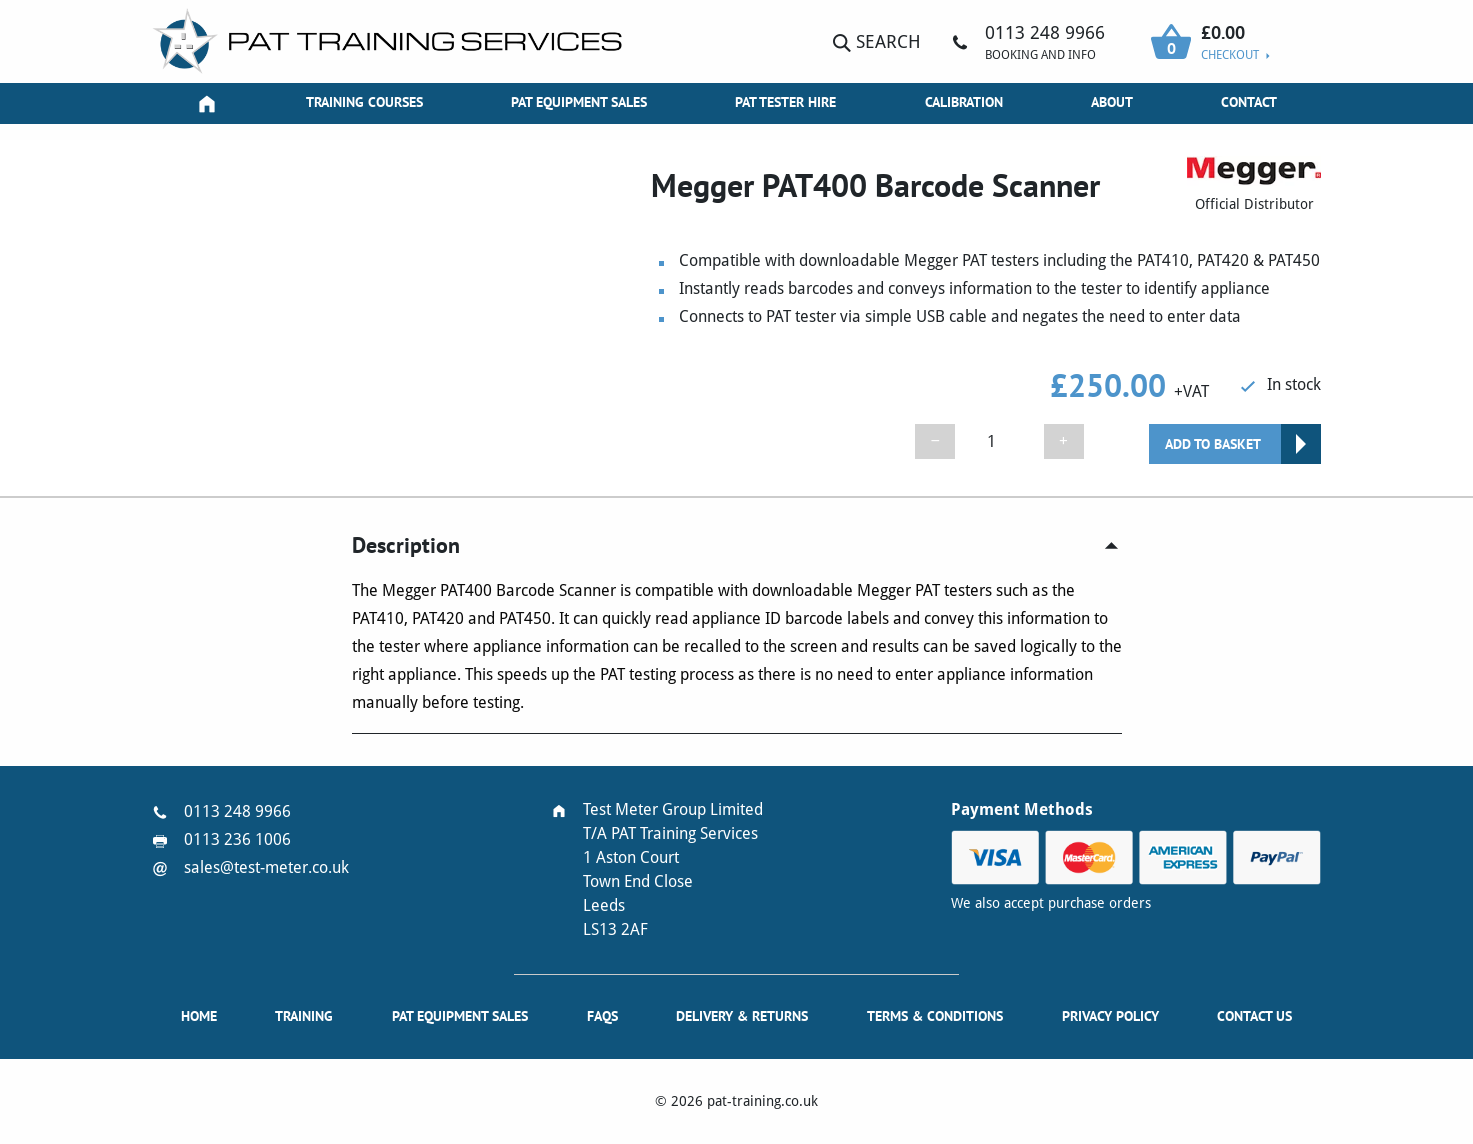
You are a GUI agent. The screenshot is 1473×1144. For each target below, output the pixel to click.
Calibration (964, 102)
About (1112, 102)
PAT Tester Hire (785, 102)
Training (304, 1016)
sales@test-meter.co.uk (266, 867)
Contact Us (1254, 1016)
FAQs (602, 1016)
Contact (1249, 102)
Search (877, 41)
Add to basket (1213, 444)
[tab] (737, 545)
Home (199, 1016)
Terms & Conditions (935, 1016)
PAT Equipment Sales (579, 102)
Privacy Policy (1110, 1016)
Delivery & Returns (742, 1016)
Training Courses (364, 102)
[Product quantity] (999, 441)
